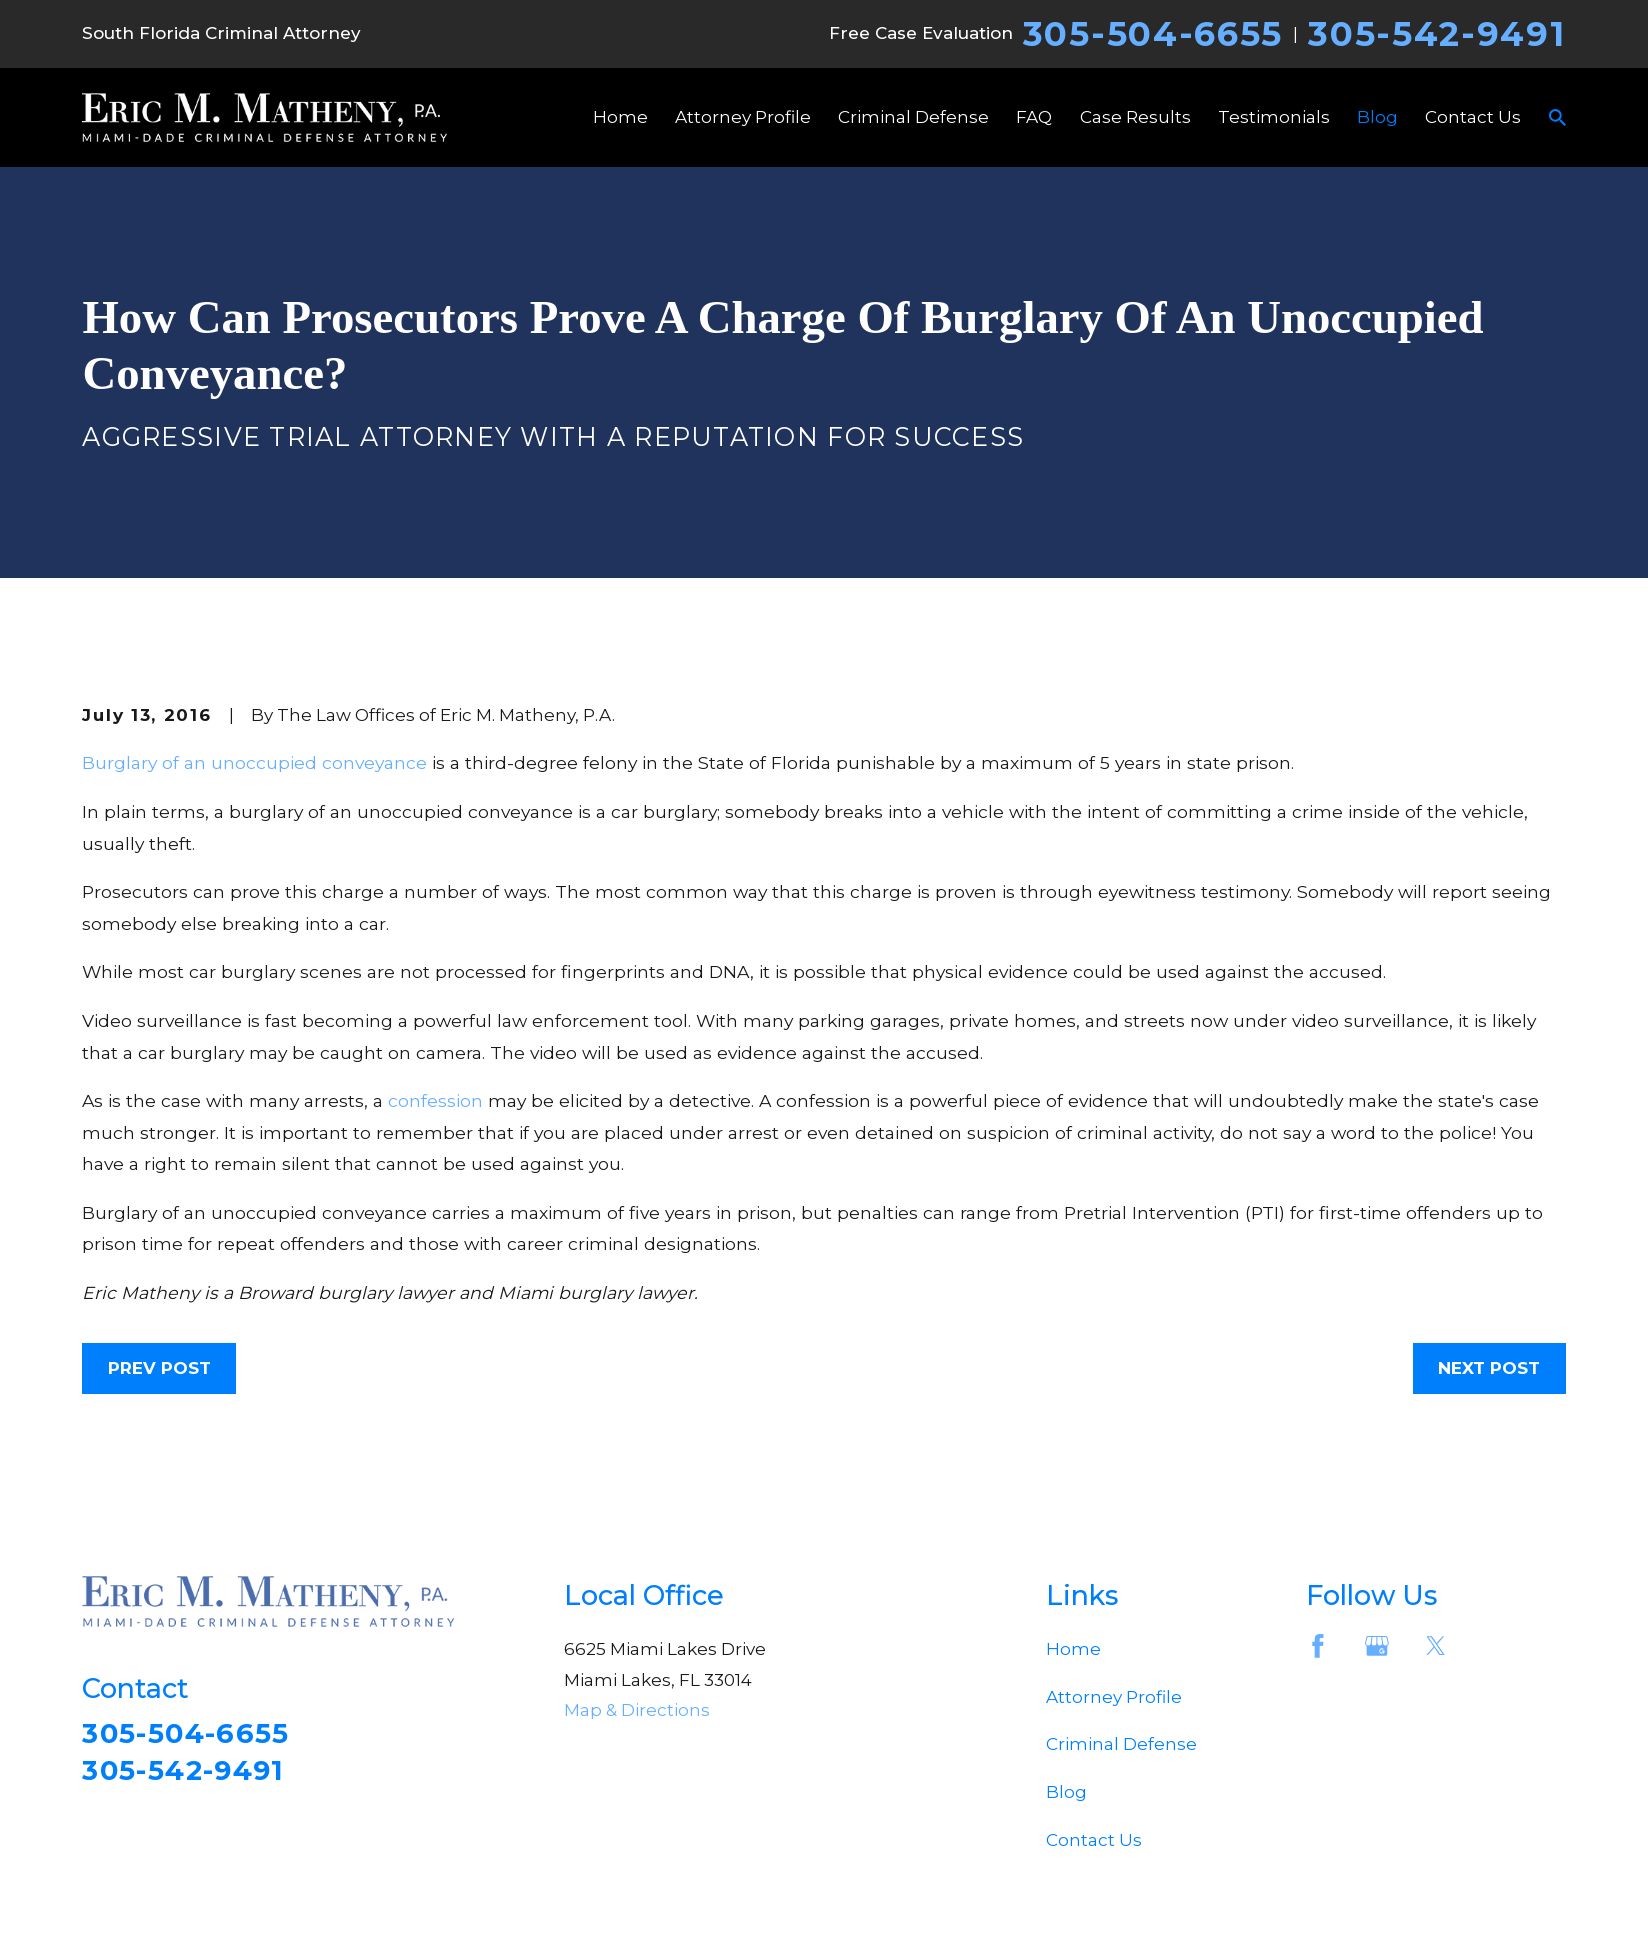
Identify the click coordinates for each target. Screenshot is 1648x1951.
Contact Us (1094, 1840)
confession (435, 1100)
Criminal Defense (1121, 1744)
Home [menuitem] (620, 117)
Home (1073, 1649)
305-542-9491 (1436, 34)
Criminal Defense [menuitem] (913, 117)
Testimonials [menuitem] (1274, 117)
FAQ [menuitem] (1034, 117)
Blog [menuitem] (1377, 117)
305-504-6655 (1153, 34)
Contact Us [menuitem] (1473, 117)
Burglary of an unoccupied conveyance (254, 762)
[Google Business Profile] (1377, 1646)
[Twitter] (1436, 1646)
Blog (1066, 1792)
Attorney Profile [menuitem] (743, 117)
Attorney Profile (1114, 1697)
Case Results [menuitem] (1135, 117)
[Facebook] (1318, 1646)
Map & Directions (637, 1710)
